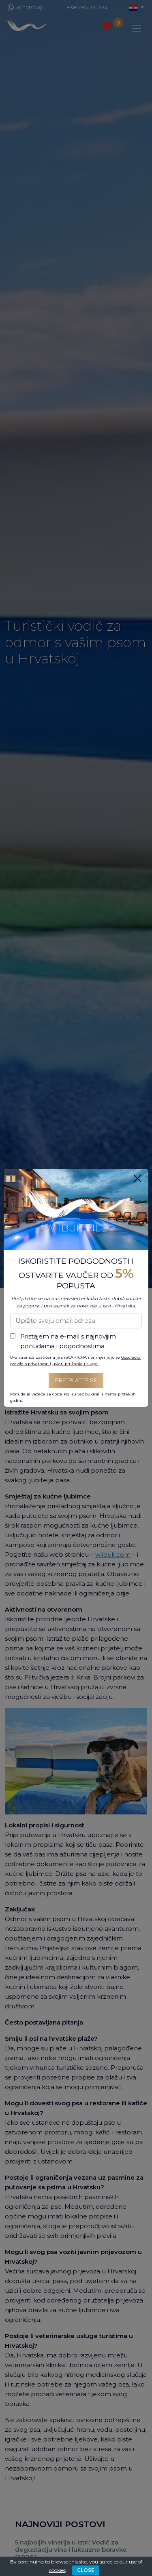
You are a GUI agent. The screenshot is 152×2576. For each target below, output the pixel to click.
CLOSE (85, 2570)
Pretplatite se (76, 1380)
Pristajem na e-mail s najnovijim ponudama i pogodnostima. (68, 1341)
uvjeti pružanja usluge (75, 1364)
